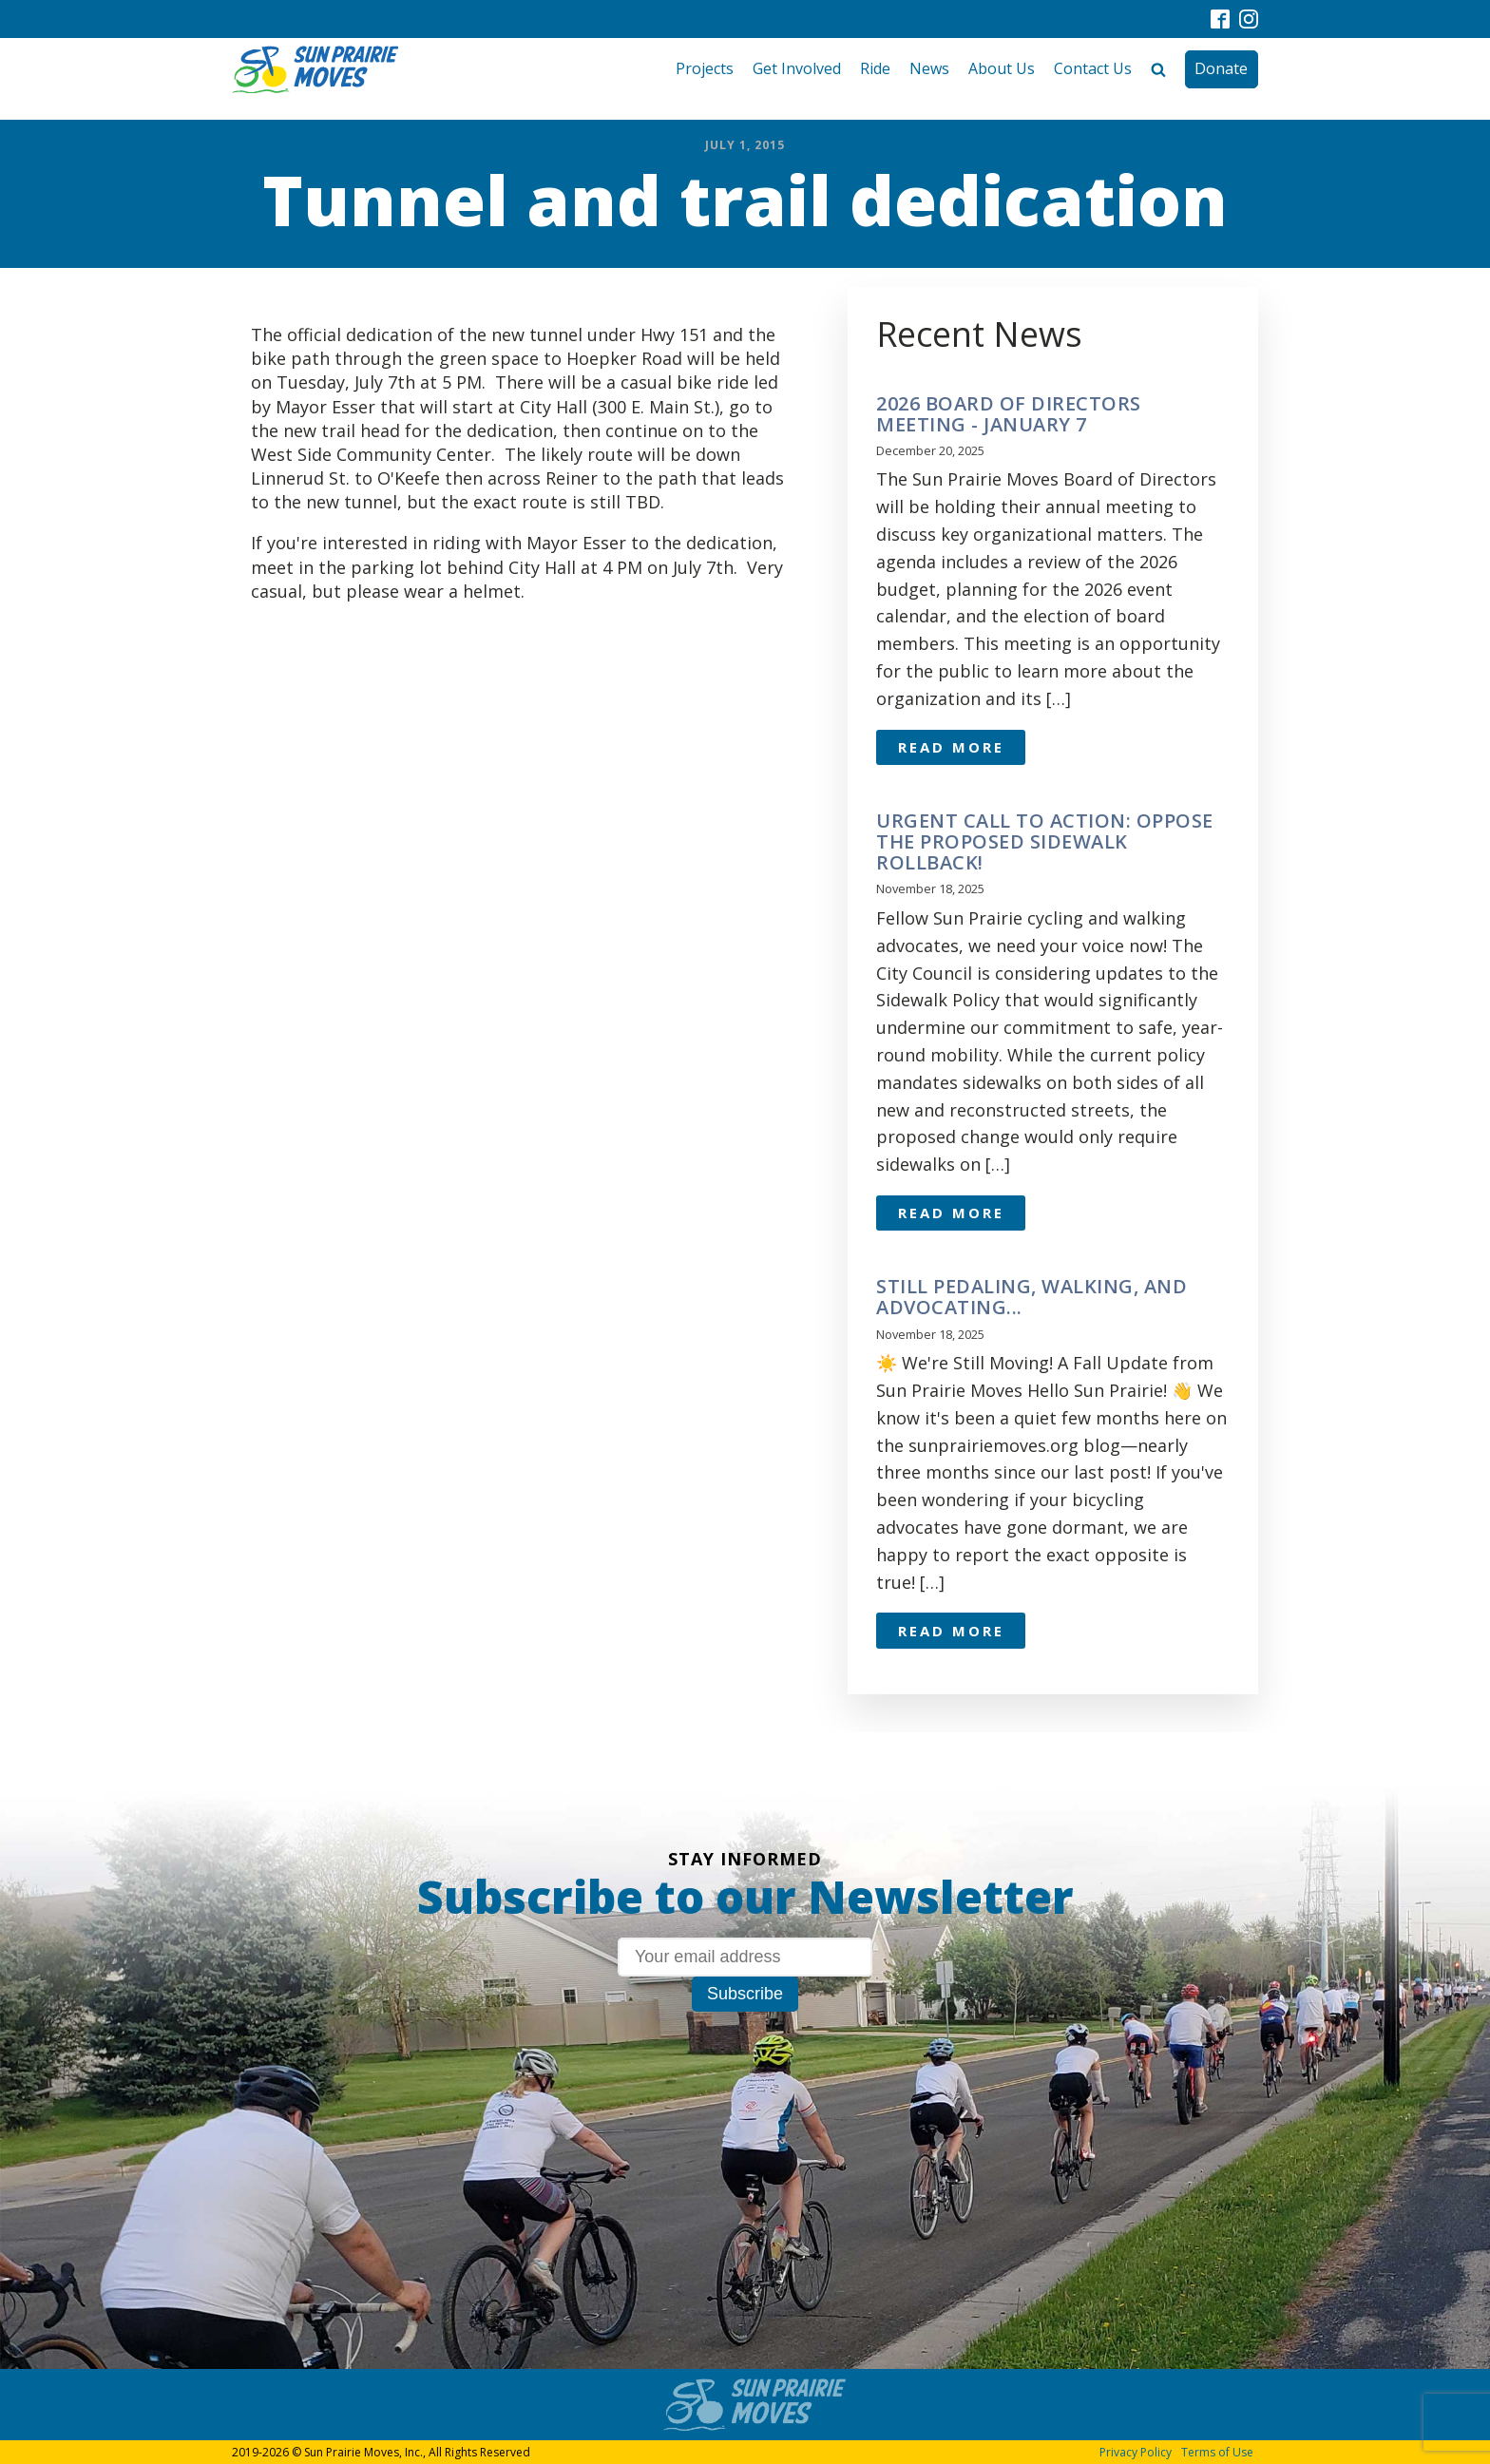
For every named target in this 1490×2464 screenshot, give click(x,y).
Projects (705, 68)
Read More (951, 746)
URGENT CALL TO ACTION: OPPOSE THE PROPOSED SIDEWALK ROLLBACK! (1044, 842)
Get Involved (797, 68)
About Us (1001, 68)
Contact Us (1093, 68)
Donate (1221, 68)
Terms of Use (1217, 2452)
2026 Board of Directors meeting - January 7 (1008, 414)
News (929, 68)
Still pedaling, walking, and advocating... (1031, 1297)
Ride (875, 68)
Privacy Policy (1135, 2452)
